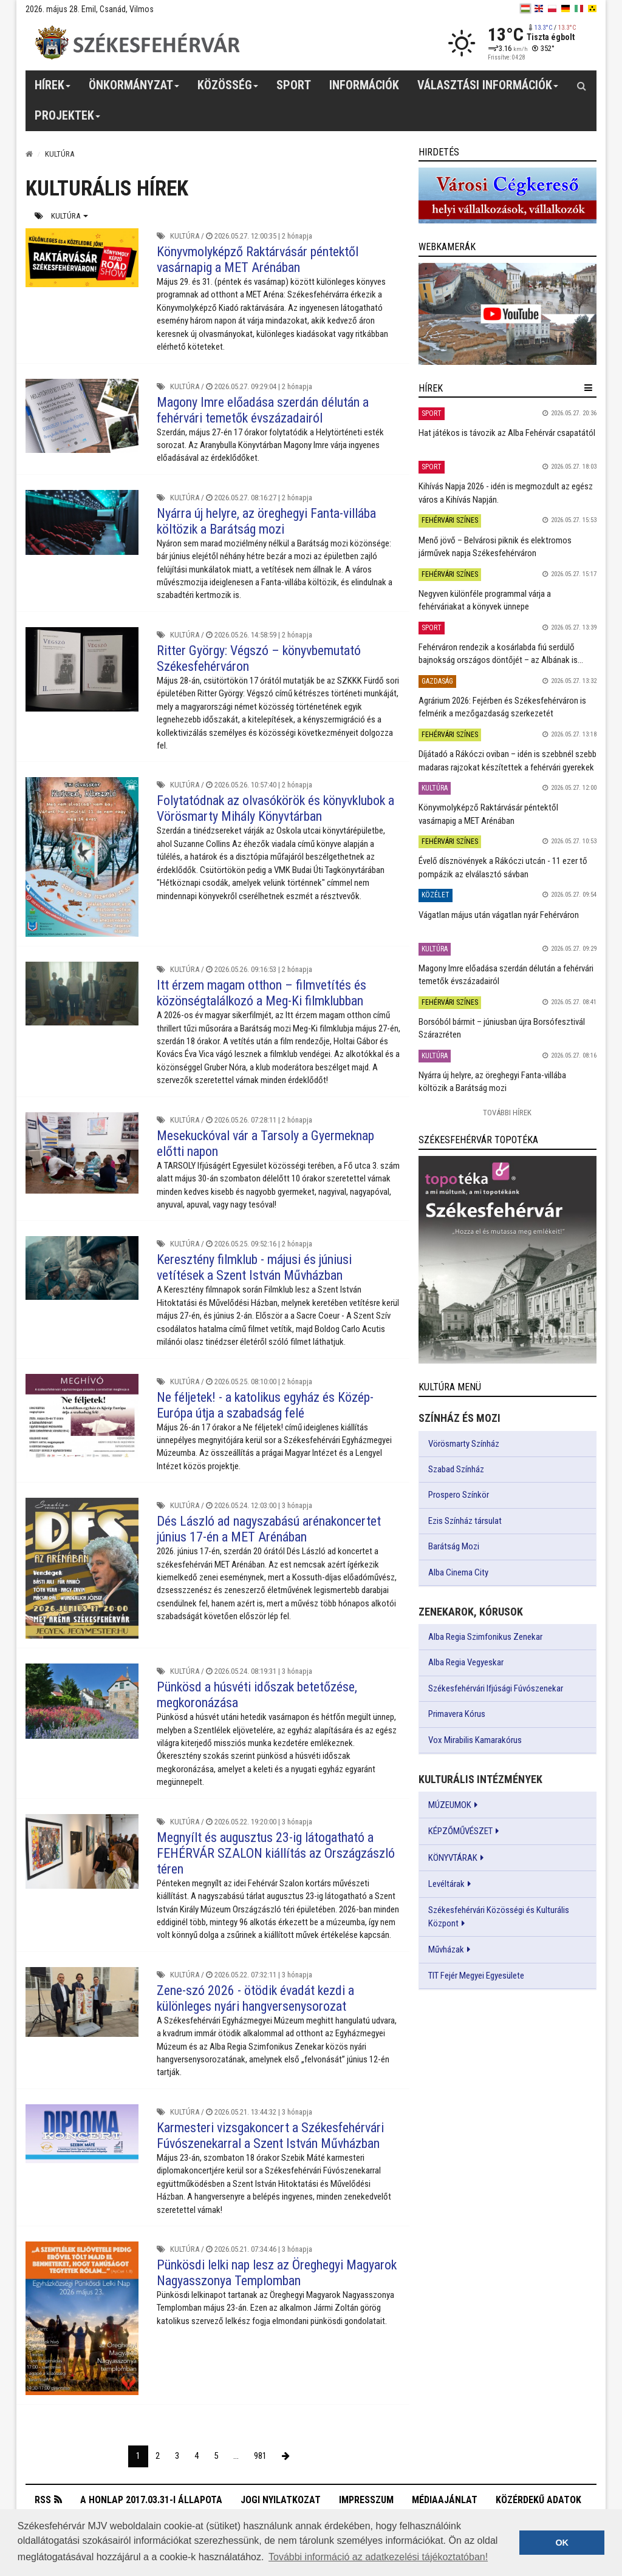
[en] (539, 8)
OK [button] (562, 2542)
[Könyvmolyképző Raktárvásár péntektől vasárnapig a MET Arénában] (82, 257)
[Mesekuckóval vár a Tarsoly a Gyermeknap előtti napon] (82, 1153)
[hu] (525, 8)
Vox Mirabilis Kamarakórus (475, 1740)
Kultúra (69, 215)
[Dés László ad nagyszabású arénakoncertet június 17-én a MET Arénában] (82, 1568)
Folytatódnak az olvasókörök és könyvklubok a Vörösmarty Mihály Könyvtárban (275, 808)
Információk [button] (364, 85)
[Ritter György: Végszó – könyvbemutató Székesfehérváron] (82, 669)
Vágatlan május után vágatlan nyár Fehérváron (499, 914)
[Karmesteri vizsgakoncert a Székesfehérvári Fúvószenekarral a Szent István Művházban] (82, 2133)
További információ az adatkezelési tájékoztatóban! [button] (378, 2557)
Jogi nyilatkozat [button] (281, 2500)
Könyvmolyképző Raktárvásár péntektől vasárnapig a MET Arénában (257, 259)
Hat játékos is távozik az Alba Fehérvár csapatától (507, 432)
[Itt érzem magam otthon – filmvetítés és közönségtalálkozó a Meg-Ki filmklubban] (82, 993)
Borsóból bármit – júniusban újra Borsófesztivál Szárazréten (502, 1028)
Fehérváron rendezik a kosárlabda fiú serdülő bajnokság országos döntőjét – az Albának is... (501, 653)
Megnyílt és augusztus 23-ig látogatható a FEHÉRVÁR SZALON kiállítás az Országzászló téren (276, 1853)
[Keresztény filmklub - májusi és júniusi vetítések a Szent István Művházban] (82, 1267)
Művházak (446, 1949)
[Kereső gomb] (581, 85)
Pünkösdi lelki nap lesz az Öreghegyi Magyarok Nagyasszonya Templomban (277, 2272)
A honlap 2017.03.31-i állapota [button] (151, 2500)
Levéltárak (446, 1883)
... (236, 2455)
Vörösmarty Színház (463, 1443)
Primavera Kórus (456, 1713)
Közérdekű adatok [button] (538, 2500)
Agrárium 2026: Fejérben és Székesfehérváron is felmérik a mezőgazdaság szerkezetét (502, 707)
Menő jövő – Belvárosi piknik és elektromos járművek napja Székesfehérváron (495, 547)
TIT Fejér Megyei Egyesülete (476, 1975)
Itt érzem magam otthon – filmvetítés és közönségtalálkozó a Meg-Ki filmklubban (261, 992)
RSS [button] (43, 2500)
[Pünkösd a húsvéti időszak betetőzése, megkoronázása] (82, 1701)
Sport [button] (293, 85)
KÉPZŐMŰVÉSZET (460, 1831)
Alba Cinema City (458, 1572)
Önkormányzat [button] (134, 89)
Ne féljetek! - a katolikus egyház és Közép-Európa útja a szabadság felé (265, 1405)
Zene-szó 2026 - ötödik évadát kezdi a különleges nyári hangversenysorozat (255, 1998)
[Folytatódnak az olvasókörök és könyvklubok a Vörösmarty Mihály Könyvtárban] (82, 857)
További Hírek (507, 1112)
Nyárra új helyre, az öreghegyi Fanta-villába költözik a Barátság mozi (266, 521)
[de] (565, 8)
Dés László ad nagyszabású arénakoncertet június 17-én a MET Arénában (269, 1529)
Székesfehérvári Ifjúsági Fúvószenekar (495, 1688)
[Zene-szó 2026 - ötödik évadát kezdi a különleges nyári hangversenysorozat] (82, 2002)
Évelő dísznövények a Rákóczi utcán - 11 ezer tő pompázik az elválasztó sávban (503, 867)
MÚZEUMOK (449, 1804)
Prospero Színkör (458, 1494)
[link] (507, 195)
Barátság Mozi (453, 1546)
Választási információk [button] (488, 89)
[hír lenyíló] (588, 388)
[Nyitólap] (29, 153)
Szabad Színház (456, 1469)
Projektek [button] (68, 119)
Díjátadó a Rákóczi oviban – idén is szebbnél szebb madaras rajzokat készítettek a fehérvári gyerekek (507, 760)
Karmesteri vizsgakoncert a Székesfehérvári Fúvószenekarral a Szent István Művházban (270, 2135)
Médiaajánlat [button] (444, 2500)
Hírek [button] (53, 89)
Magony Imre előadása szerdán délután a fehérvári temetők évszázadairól (263, 410)
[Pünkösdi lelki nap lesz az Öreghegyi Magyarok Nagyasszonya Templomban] (82, 2318)
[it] (579, 8)
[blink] (592, 8)
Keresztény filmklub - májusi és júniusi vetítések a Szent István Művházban (254, 1267)
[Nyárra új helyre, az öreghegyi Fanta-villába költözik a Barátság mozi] (82, 522)
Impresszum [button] (366, 2500)
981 (260, 2455)
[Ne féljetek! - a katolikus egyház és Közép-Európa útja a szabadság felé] (82, 1416)
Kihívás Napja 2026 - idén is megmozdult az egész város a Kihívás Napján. (506, 493)
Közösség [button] (228, 89)
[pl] (552, 8)
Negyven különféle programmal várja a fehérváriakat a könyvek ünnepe (485, 600)
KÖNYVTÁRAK (452, 1857)
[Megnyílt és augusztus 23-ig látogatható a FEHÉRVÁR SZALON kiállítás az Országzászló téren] (82, 1851)
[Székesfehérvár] (137, 42)
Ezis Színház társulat (465, 1520)
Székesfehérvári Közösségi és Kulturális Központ (498, 1917)
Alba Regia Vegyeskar (466, 1662)
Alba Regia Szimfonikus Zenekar (485, 1636)
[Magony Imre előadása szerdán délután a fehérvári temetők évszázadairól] (82, 416)
